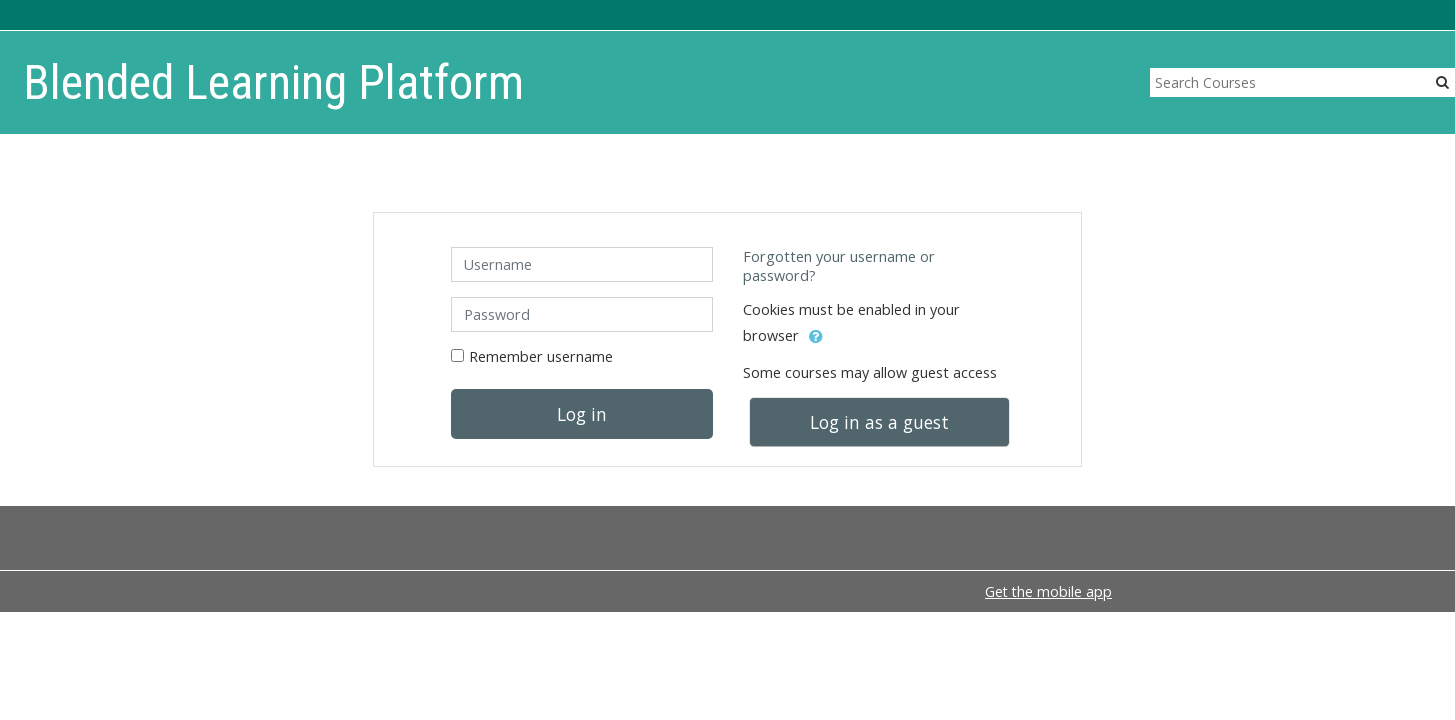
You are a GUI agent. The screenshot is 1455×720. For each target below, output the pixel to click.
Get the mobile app (1048, 591)
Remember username (541, 356)
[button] (816, 337)
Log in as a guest (879, 422)
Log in (582, 414)
